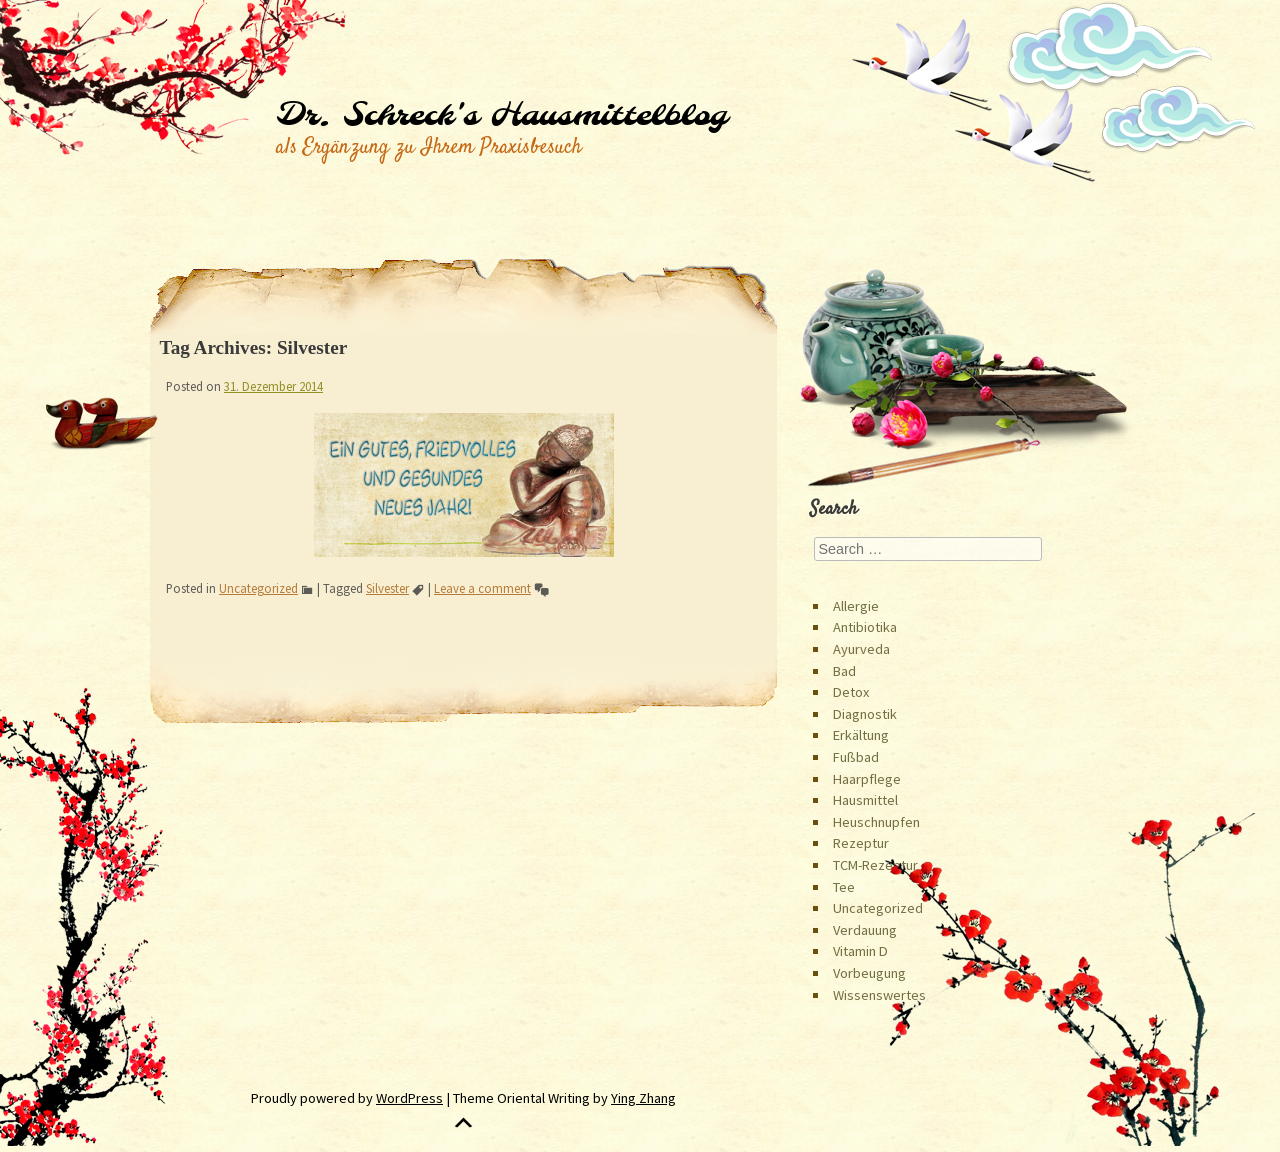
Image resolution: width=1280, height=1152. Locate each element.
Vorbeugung (869, 973)
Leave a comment (482, 588)
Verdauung (865, 930)
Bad (844, 671)
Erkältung (861, 735)
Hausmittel (865, 800)
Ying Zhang (643, 1098)
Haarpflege (867, 779)
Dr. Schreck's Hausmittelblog (501, 116)
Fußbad (856, 757)
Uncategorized (258, 588)
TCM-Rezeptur (875, 865)
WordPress (409, 1098)
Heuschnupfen (876, 822)
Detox (851, 692)
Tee (844, 887)
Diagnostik (865, 714)
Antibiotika (865, 627)
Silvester (387, 588)
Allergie (856, 606)
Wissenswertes (879, 995)
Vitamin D (860, 951)
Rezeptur (861, 843)
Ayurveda (861, 649)
